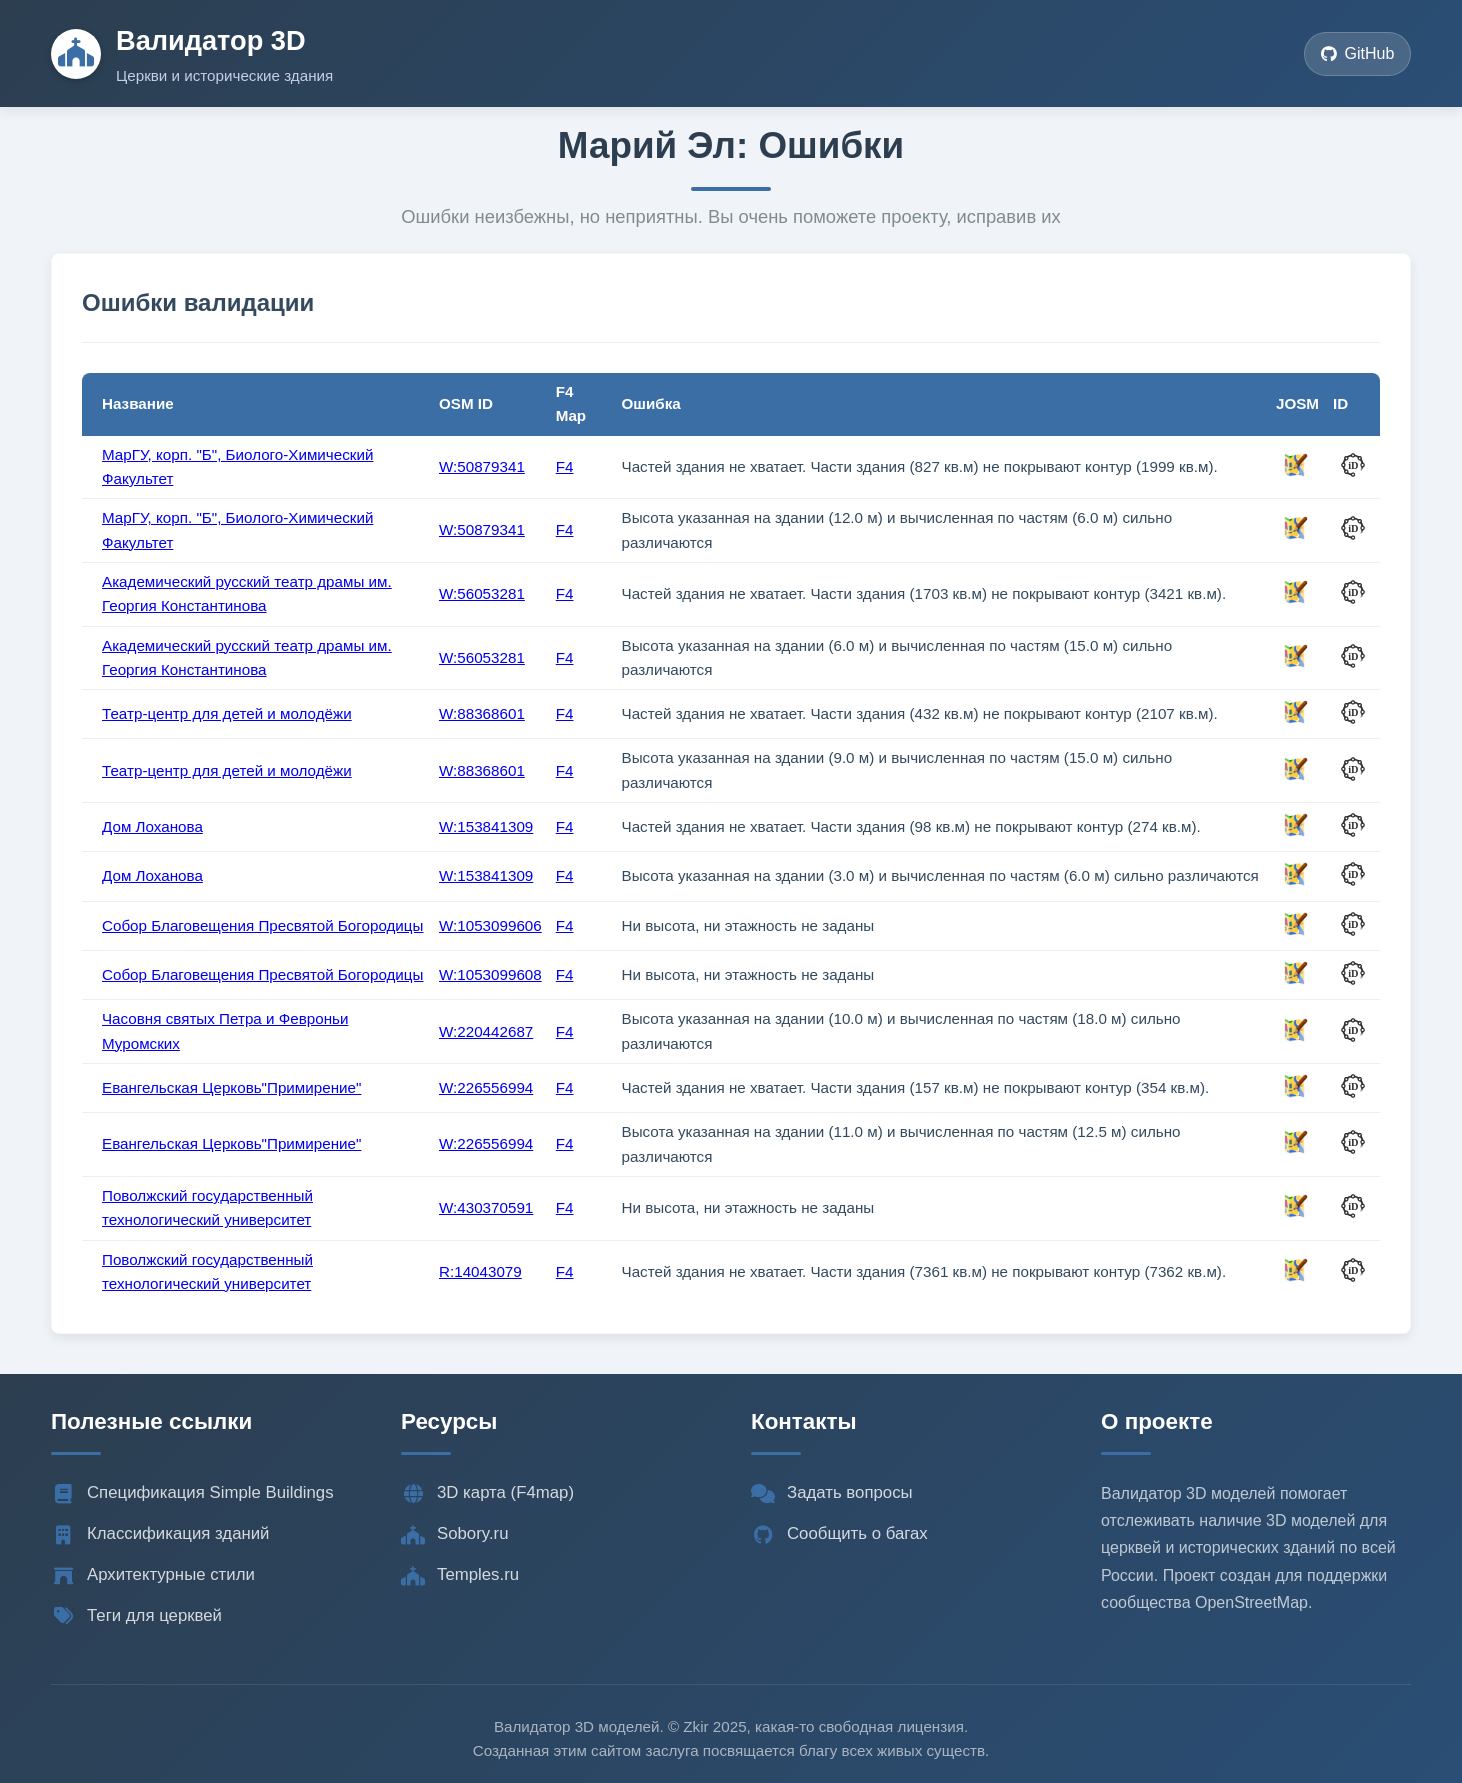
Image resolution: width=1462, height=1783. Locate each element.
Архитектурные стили (153, 1575)
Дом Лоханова (152, 826)
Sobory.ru (455, 1534)
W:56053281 (482, 593)
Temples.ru (460, 1575)
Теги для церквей (136, 1616)
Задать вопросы (832, 1493)
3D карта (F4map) (487, 1493)
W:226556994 (486, 1087)
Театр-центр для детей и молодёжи (227, 713)
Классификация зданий (160, 1534)
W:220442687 (486, 1031)
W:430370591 (486, 1207)
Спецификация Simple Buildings (192, 1493)
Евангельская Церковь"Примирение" (231, 1087)
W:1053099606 (490, 925)
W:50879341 (482, 466)
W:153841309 (486, 826)
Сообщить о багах (839, 1534)
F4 (565, 466)
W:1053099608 (490, 974)
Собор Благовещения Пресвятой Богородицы (262, 925)
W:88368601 (482, 713)
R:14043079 (480, 1271)
